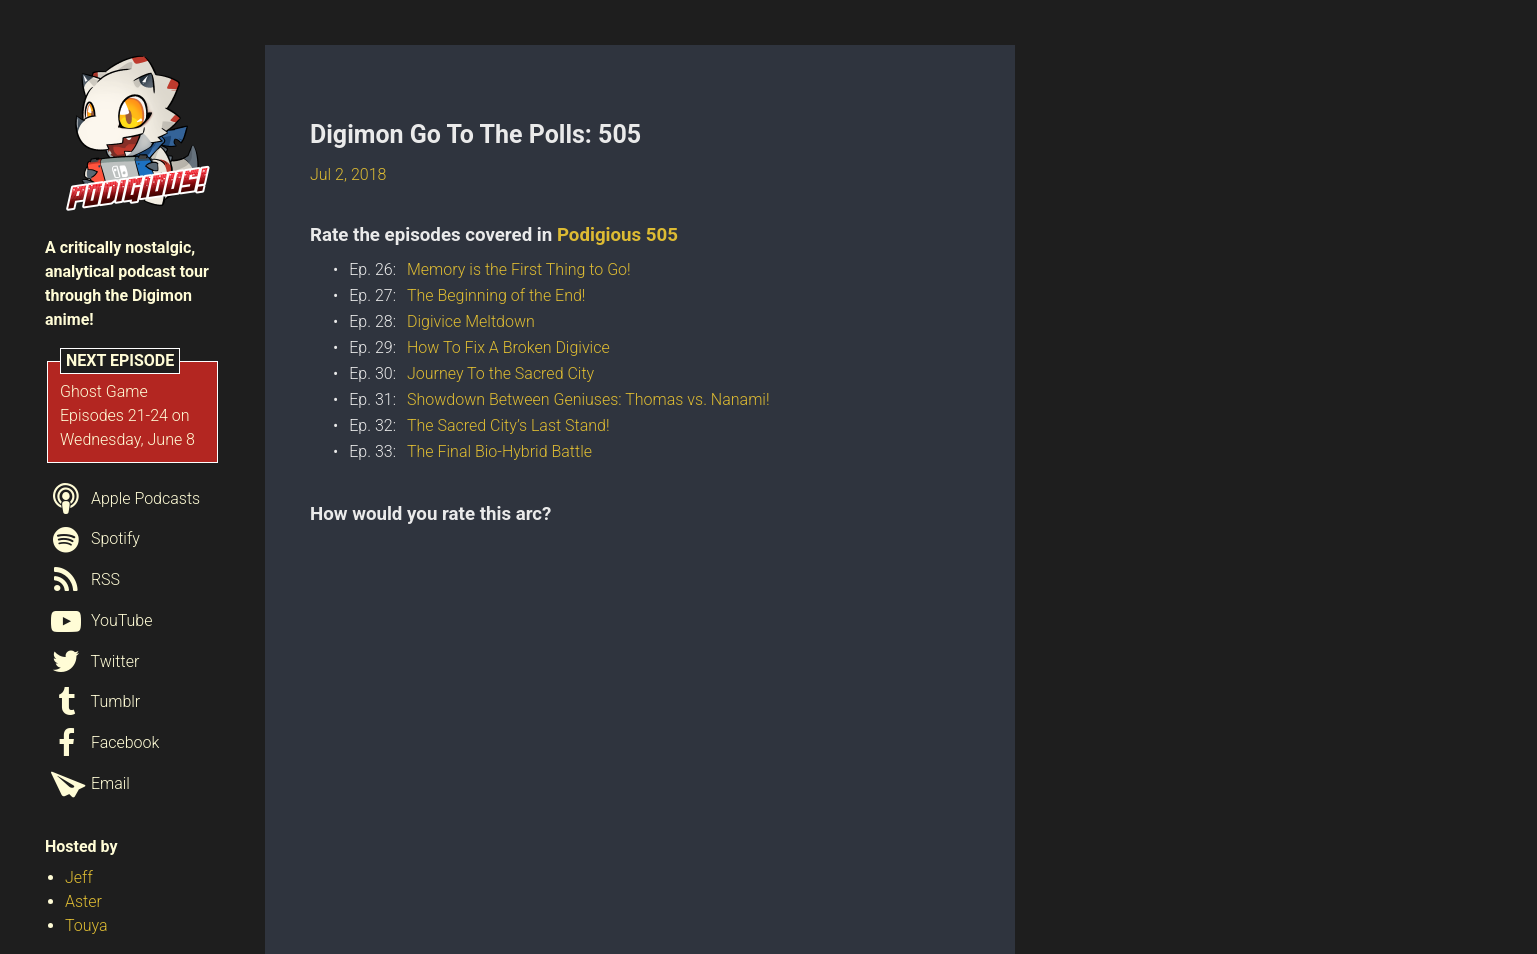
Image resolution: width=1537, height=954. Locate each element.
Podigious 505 (617, 235)
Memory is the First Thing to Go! (519, 269)
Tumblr (92, 701)
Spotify (92, 538)
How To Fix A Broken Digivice (508, 347)
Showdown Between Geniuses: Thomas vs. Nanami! (588, 399)
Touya (86, 925)
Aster (83, 901)
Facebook (102, 742)
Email (87, 783)
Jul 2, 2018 (348, 174)
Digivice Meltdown (471, 321)
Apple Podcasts (122, 498)
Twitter (92, 661)
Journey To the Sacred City (500, 373)
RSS (82, 579)
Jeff (79, 877)
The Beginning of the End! (496, 295)
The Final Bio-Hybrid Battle (499, 451)
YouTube (98, 620)
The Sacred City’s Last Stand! (508, 425)
